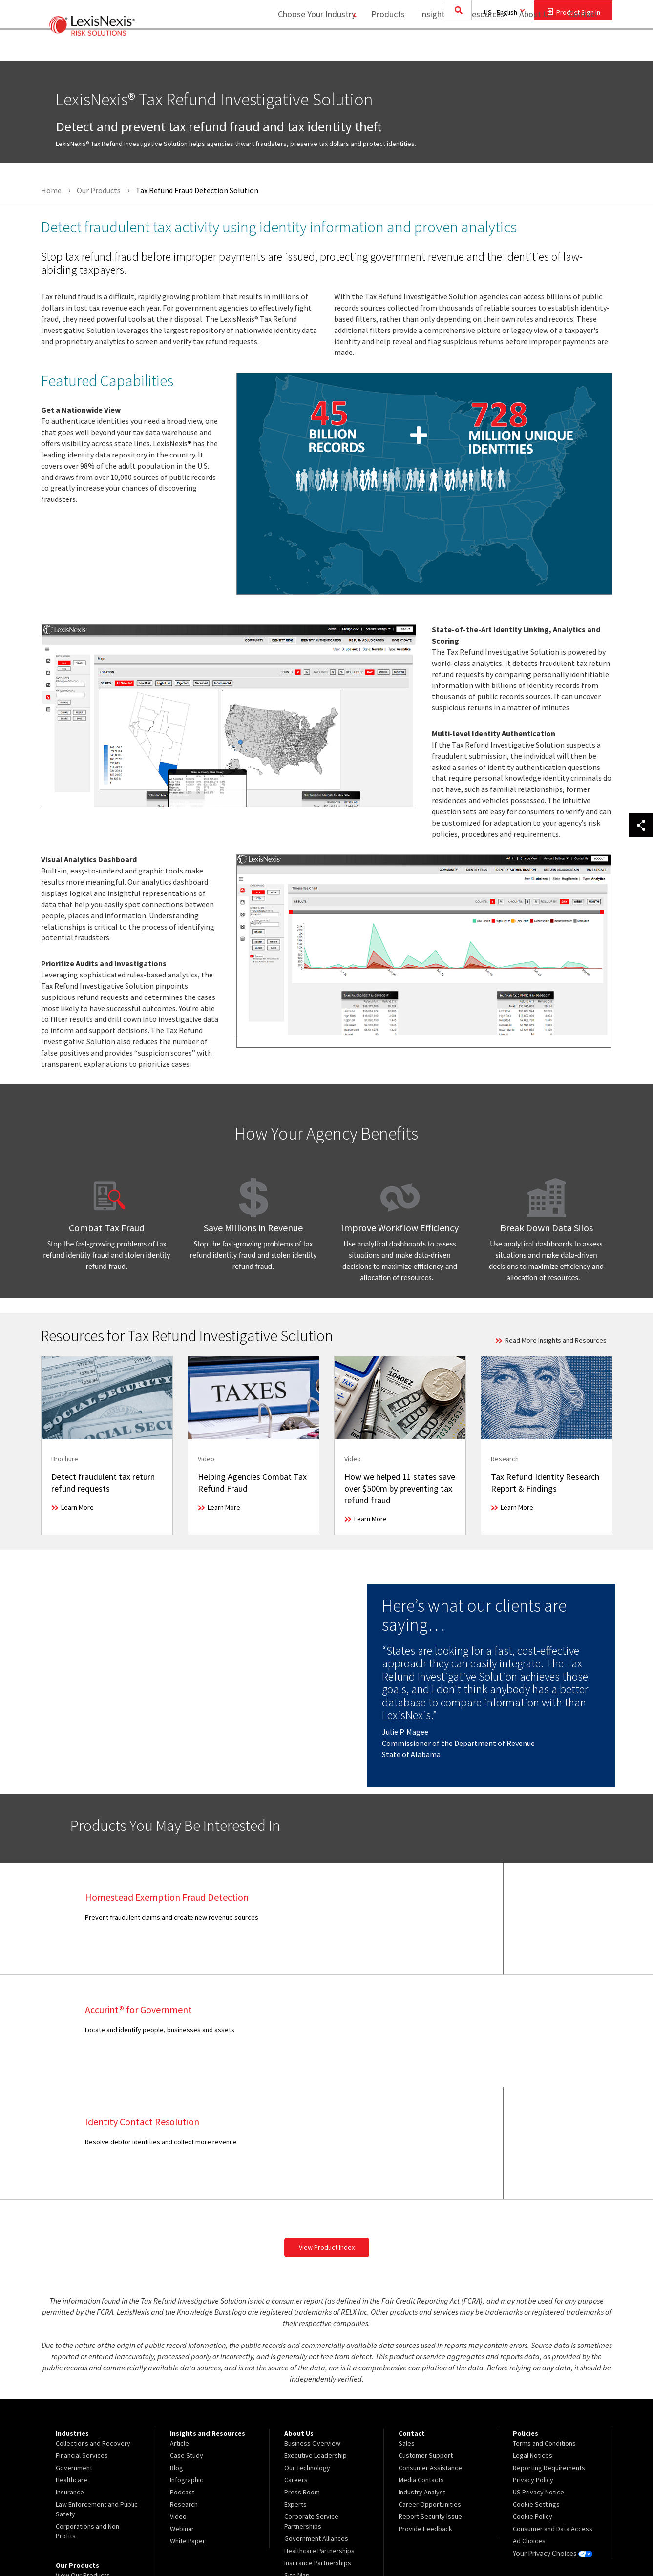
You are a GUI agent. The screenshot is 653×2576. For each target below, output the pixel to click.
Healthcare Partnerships (319, 2438)
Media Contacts (421, 2367)
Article (179, 2331)
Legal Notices (532, 2343)
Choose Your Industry (304, 46)
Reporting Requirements (549, 2355)
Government (74, 2355)
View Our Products (83, 2462)
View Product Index (327, 2135)
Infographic (186, 2367)
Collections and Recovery (93, 2331)
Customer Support (426, 2343)
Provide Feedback (425, 2416)
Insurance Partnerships (317, 2450)
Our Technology (307, 2355)
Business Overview (312, 2331)
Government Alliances (316, 2426)
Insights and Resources (455, 46)
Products (382, 46)
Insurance (70, 2379)
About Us (530, 46)
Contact (583, 46)
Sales (407, 2331)
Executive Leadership (315, 2343)
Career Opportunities (430, 2392)
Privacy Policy (533, 2367)
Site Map (297, 2462)
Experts (295, 2392)
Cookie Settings (536, 2392)
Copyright (146, 2542)
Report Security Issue (430, 2404)
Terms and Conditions (544, 2331)
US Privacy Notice (538, 2379)
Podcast (182, 2379)
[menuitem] (382, 47)
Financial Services (82, 2343)
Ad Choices (529, 2428)
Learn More (77, 1507)
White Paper (187, 2428)
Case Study (186, 2343)
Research (184, 2392)
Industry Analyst (422, 2379)
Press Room (302, 2379)
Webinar (182, 2416)
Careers (296, 2367)
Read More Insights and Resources (556, 1340)
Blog (176, 2355)
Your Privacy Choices (551, 2440)
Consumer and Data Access (552, 2416)
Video (178, 2404)
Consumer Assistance (430, 2355)
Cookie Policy (532, 2404)
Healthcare (71, 2367)
